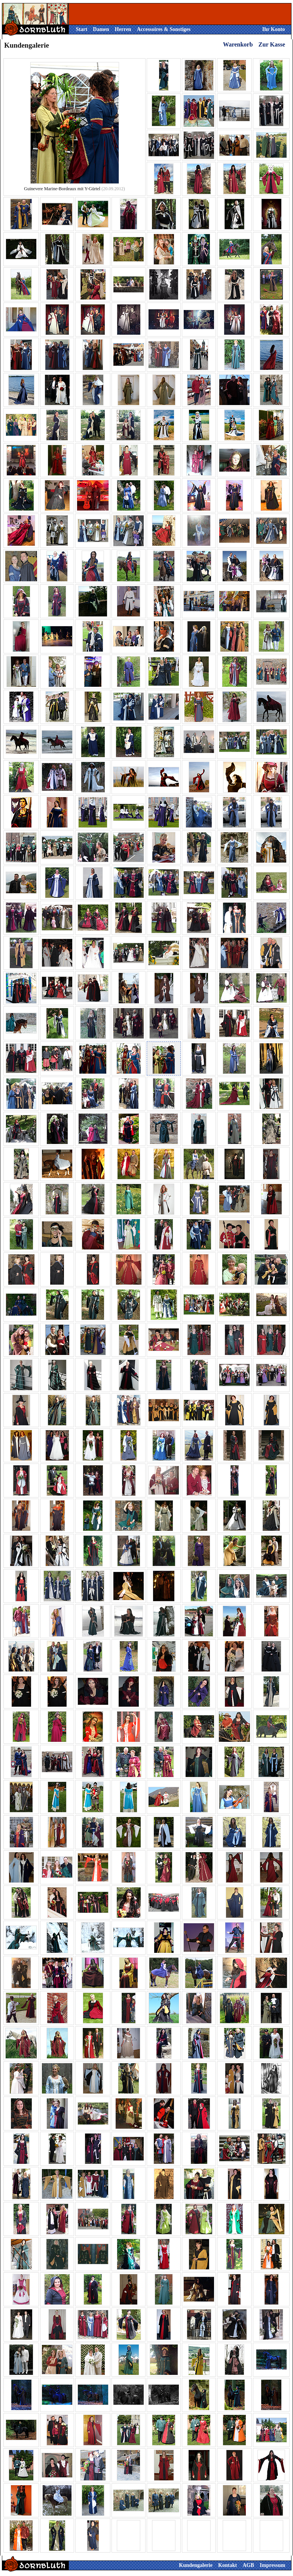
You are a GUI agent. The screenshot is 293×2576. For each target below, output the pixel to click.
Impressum (272, 2565)
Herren (123, 29)
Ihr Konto (273, 29)
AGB (248, 2565)
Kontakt (227, 2565)
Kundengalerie (195, 2565)
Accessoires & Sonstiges (164, 29)
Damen (101, 29)
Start (81, 29)
